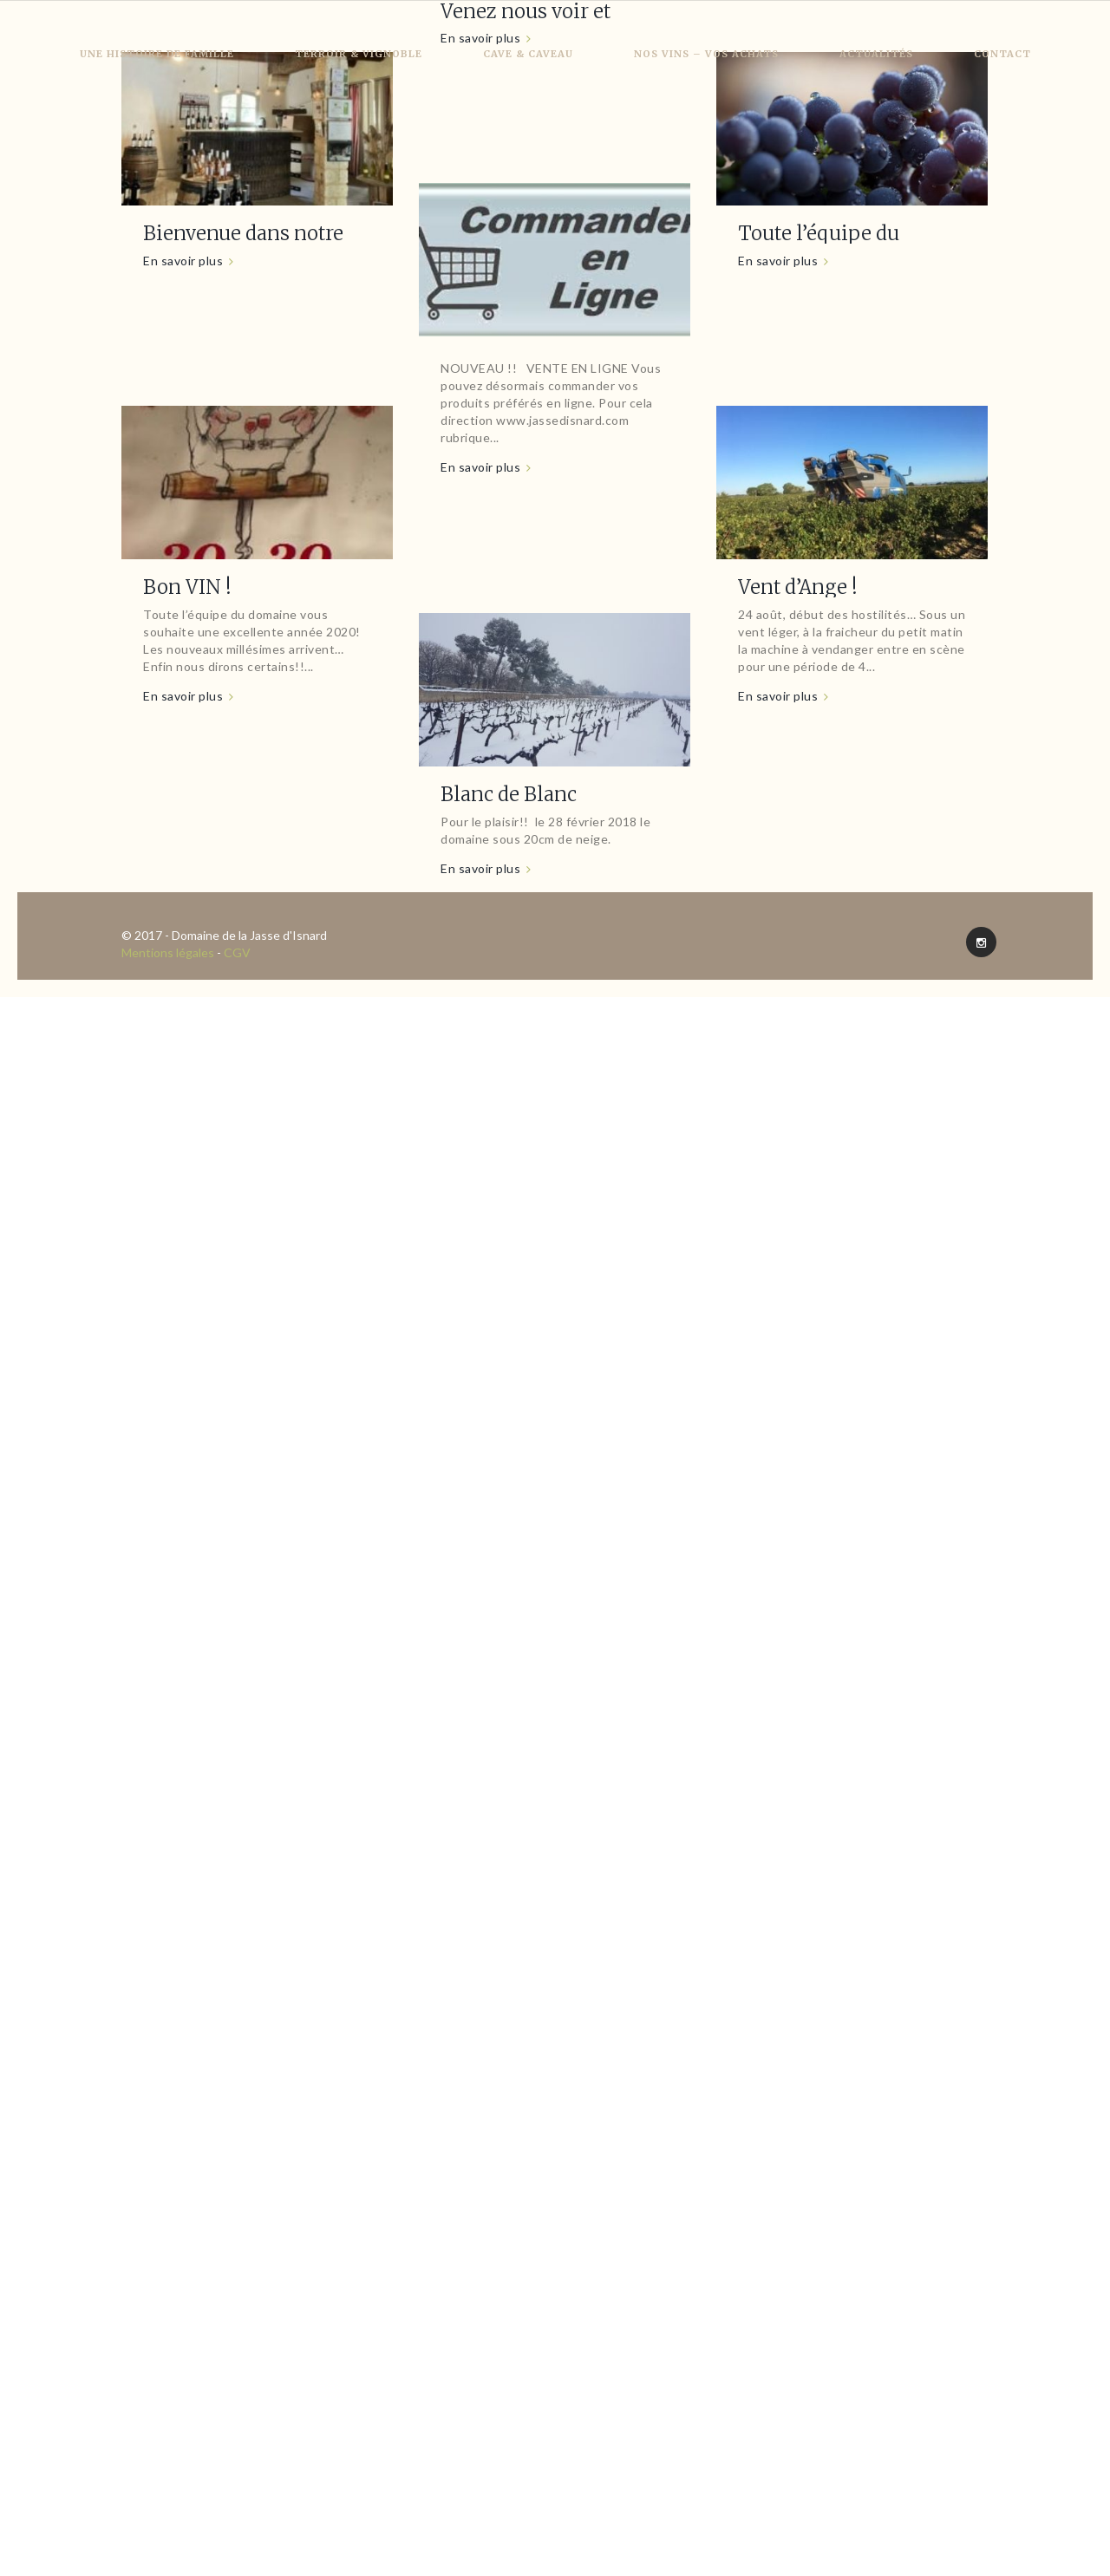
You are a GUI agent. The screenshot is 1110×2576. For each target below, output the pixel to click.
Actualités (876, 54)
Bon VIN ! (187, 587)
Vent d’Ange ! (798, 587)
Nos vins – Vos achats (706, 54)
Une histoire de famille (157, 54)
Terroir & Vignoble (358, 54)
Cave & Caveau (528, 54)
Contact (1002, 54)
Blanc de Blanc (509, 794)
